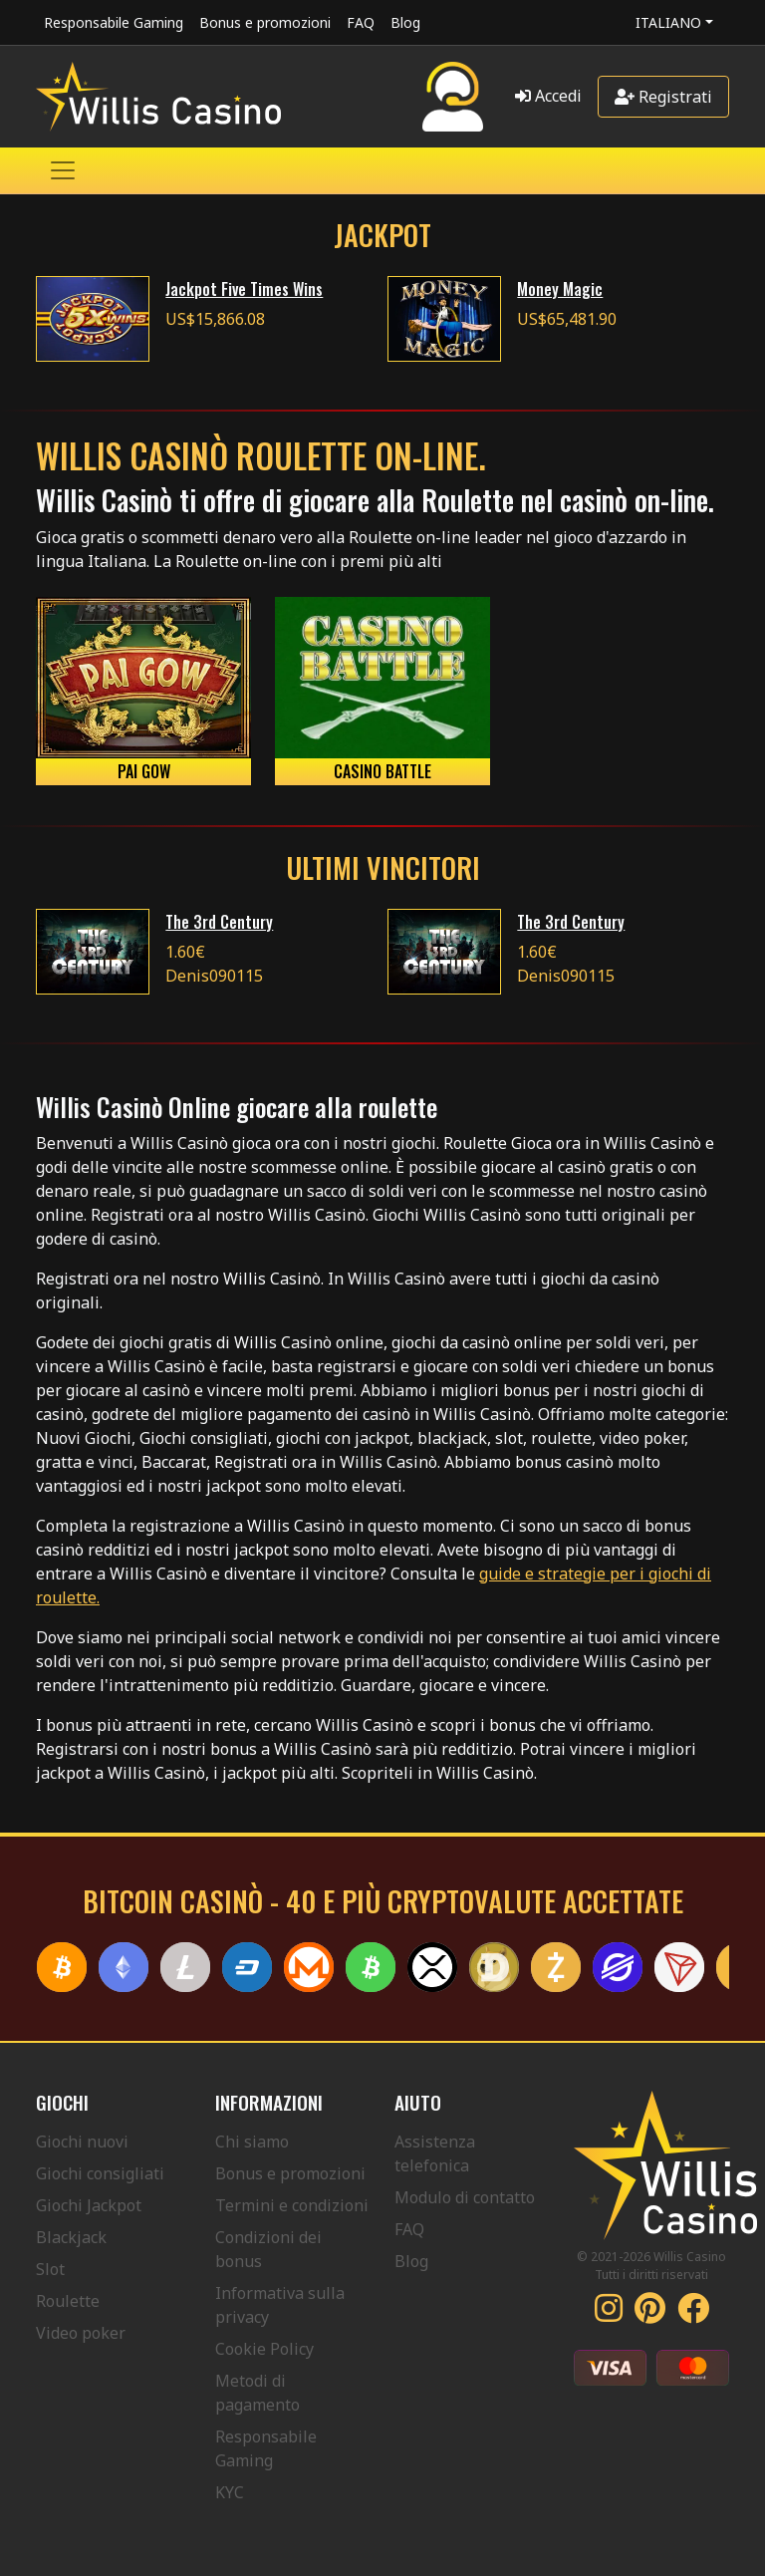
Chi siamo (252, 2141)
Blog (405, 22)
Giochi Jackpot (88, 2205)
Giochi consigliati (100, 2173)
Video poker (81, 2333)
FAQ (361, 22)
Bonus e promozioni (265, 22)
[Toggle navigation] (63, 170)
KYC (229, 2492)
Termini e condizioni (292, 2205)
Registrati (663, 97)
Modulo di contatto (464, 2197)
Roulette (68, 2301)
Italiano (668, 22)
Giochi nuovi (82, 2141)
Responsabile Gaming (113, 22)
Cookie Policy (264, 2349)
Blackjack (71, 2237)
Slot (50, 2269)
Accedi (548, 96)
